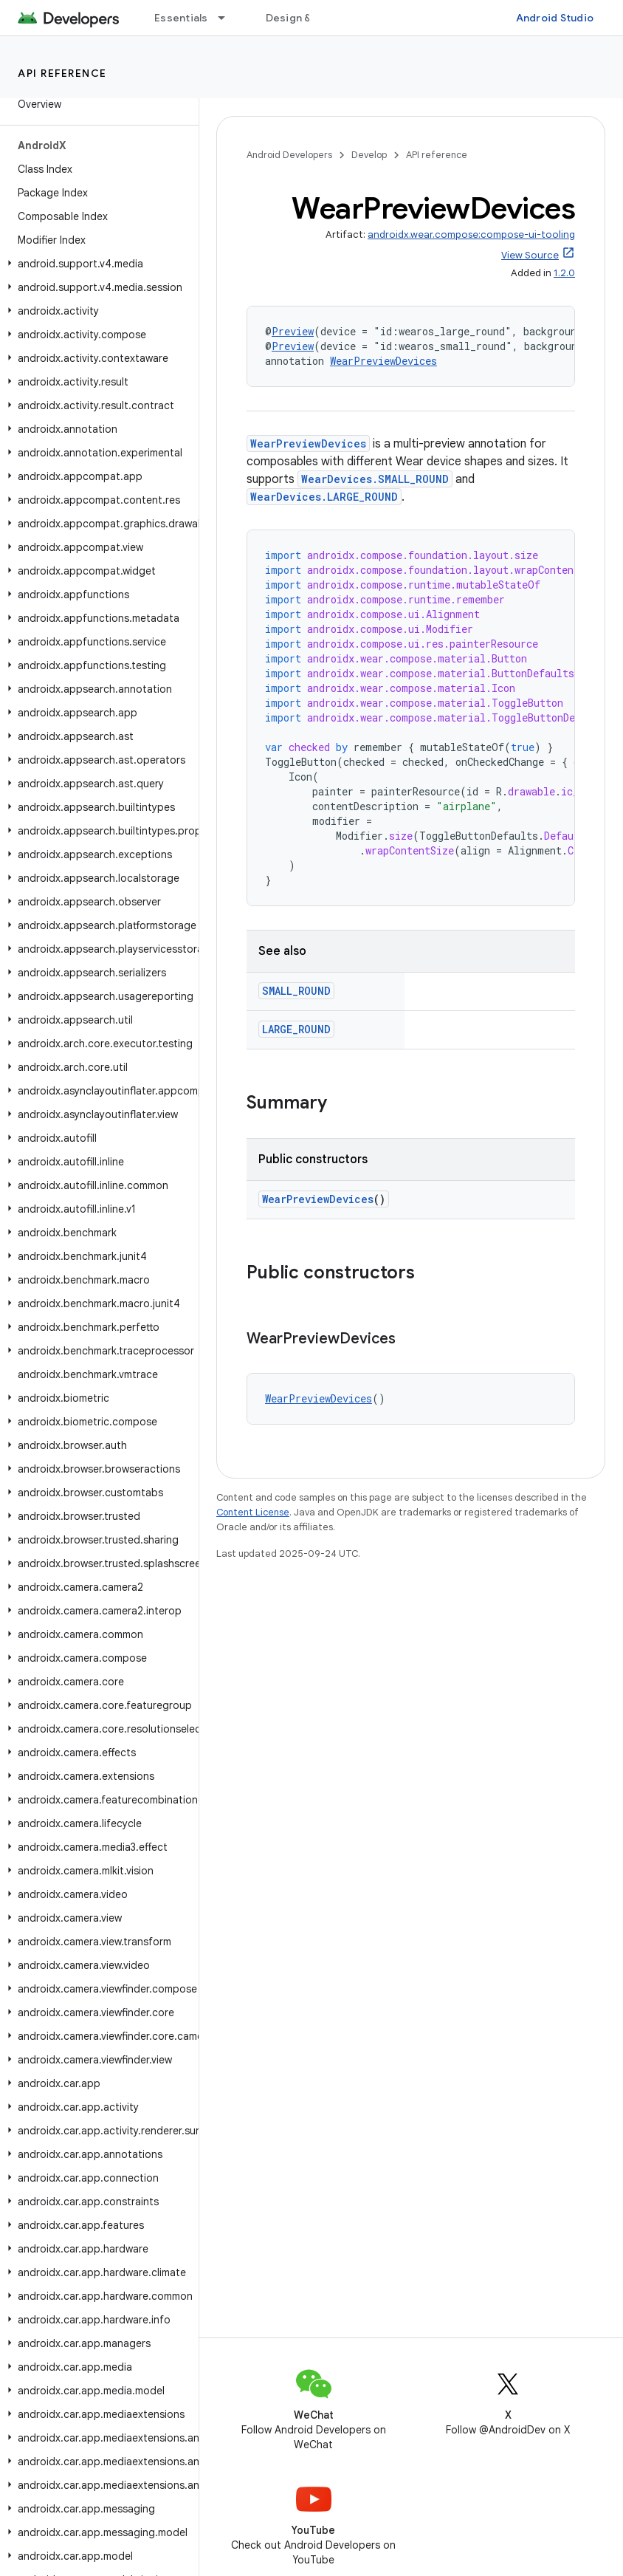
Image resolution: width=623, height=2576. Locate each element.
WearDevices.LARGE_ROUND (324, 497)
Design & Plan (300, 17)
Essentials (181, 17)
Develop (369, 154)
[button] (96, 263)
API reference (62, 73)
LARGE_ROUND (296, 1029)
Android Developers (289, 154)
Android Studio (555, 17)
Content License (252, 1512)
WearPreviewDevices (383, 361)
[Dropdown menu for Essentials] (228, 17)
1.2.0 (564, 273)
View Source (530, 255)
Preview (293, 331)
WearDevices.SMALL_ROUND (375, 479)
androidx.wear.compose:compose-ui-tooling (471, 234)
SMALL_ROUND (296, 991)
